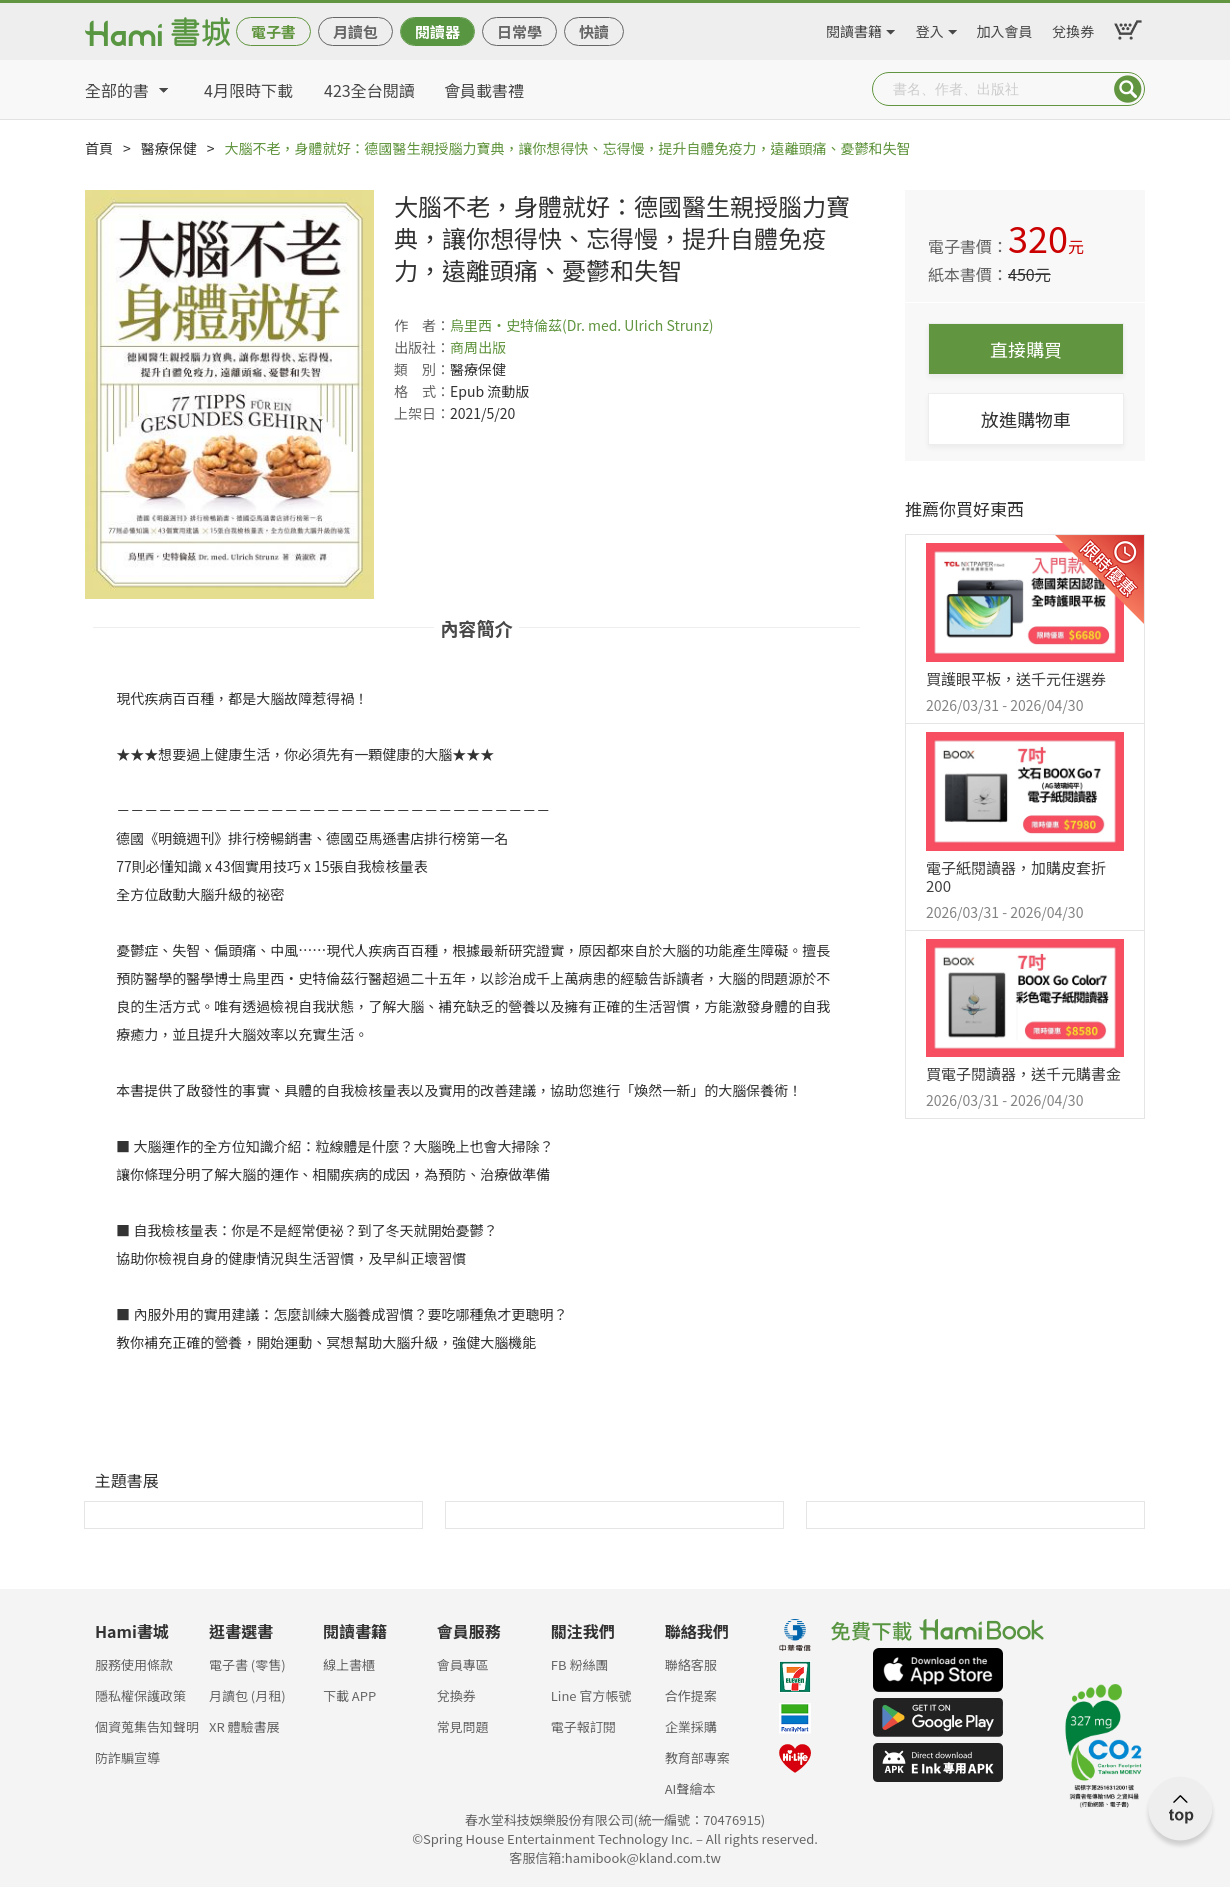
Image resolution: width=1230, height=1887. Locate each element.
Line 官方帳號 (591, 1695)
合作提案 (691, 1695)
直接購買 (1026, 349)
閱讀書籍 (854, 28)
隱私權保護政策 (140, 1695)
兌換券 (1073, 28)
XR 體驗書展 (244, 1726)
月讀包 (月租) (247, 1695)
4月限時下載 (248, 90)
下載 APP (349, 1695)
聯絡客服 (691, 1664)
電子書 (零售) (247, 1664)
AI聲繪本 (690, 1788)
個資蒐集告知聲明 (147, 1726)
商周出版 (478, 347)
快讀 (594, 31)
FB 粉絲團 (580, 1664)
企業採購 (691, 1726)
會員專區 (463, 1664)
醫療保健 (169, 148)
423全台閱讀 (369, 90)
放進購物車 (1026, 419)
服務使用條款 (134, 1664)
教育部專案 (697, 1757)
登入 (930, 28)
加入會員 (1005, 28)
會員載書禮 (484, 90)
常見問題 (463, 1726)
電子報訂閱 (583, 1726)
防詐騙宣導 (127, 1757)
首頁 (99, 148)
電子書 (273, 31)
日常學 (519, 31)
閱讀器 (437, 31)
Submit (1128, 89)
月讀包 (355, 31)
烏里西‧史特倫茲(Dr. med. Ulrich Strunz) (582, 325)
